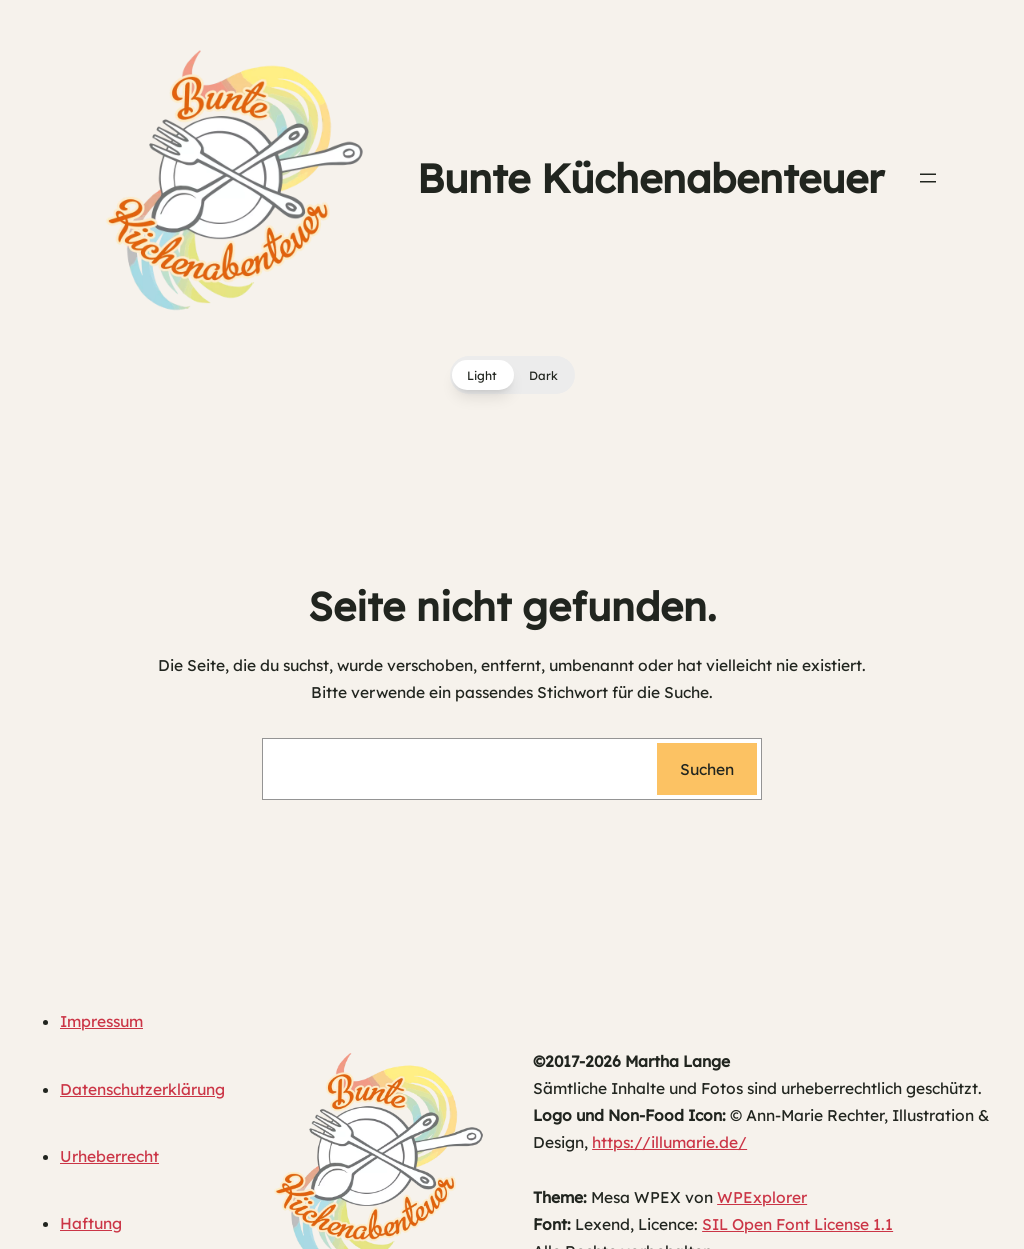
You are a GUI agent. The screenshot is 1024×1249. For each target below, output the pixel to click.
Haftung (91, 1223)
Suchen (707, 769)
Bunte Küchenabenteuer (650, 178)
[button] (512, 375)
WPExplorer (762, 1197)
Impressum (101, 1021)
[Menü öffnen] (928, 178)
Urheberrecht (109, 1156)
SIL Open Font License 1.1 (797, 1224)
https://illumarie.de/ (669, 1142)
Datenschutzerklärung (142, 1089)
